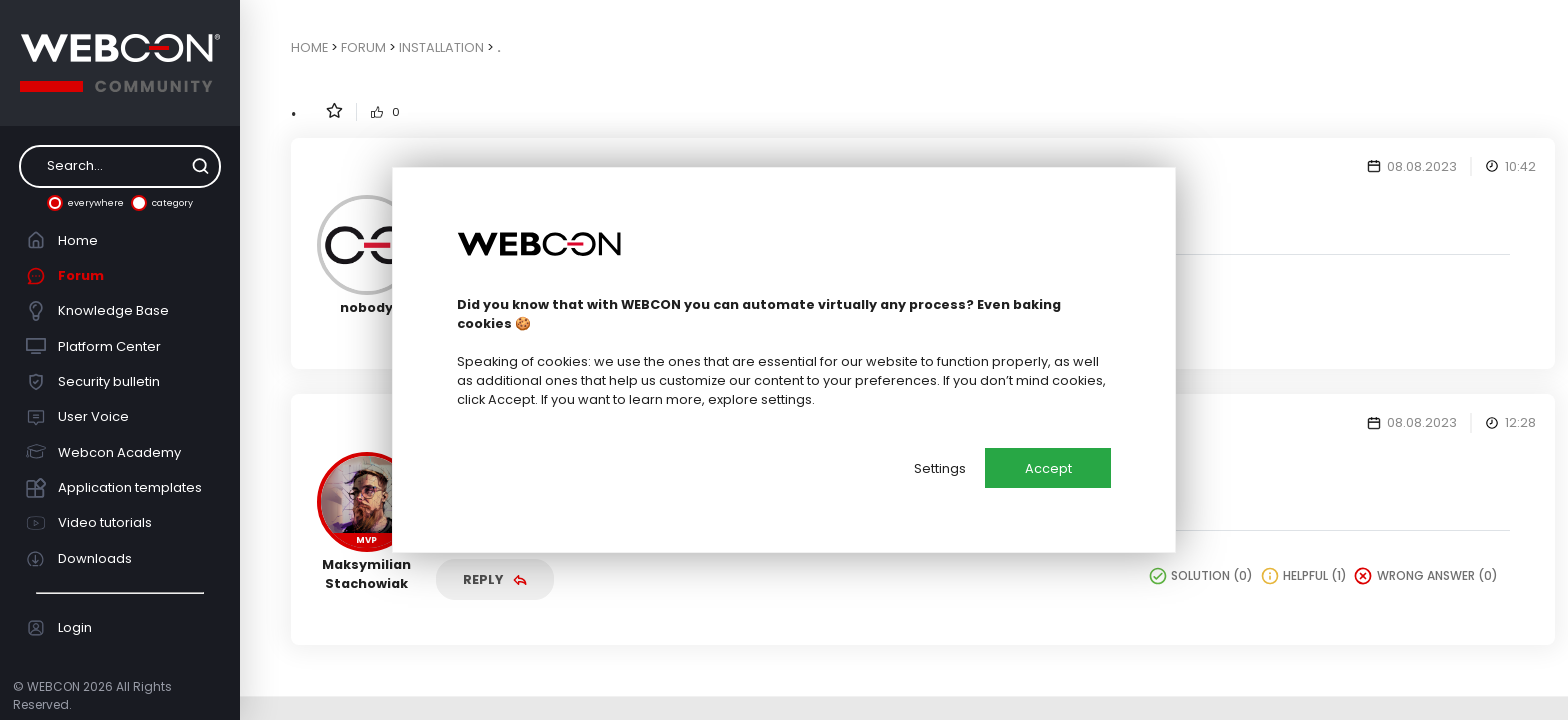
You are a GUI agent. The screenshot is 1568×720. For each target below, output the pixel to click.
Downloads (79, 559)
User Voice (78, 417)
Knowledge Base (98, 311)
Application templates (114, 488)
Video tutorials (89, 523)
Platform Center (94, 346)
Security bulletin (93, 382)
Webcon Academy (104, 452)
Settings (940, 468)
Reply (495, 579)
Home (62, 240)
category (162, 203)
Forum (65, 276)
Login (59, 628)
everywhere (85, 203)
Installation (441, 47)
